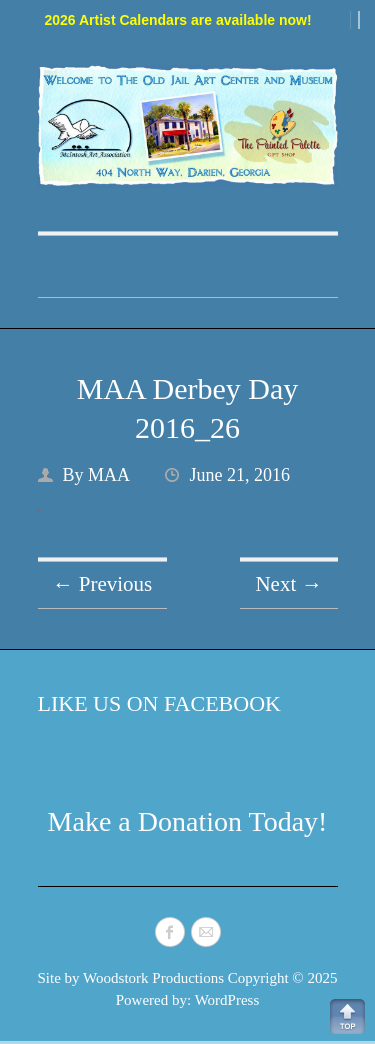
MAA (109, 475)
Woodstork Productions (153, 978)
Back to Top (347, 1016)
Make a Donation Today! (188, 821)
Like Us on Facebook (159, 703)
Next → (288, 584)
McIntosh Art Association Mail (206, 932)
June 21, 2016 (240, 475)
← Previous (103, 584)
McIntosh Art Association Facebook (170, 932)
